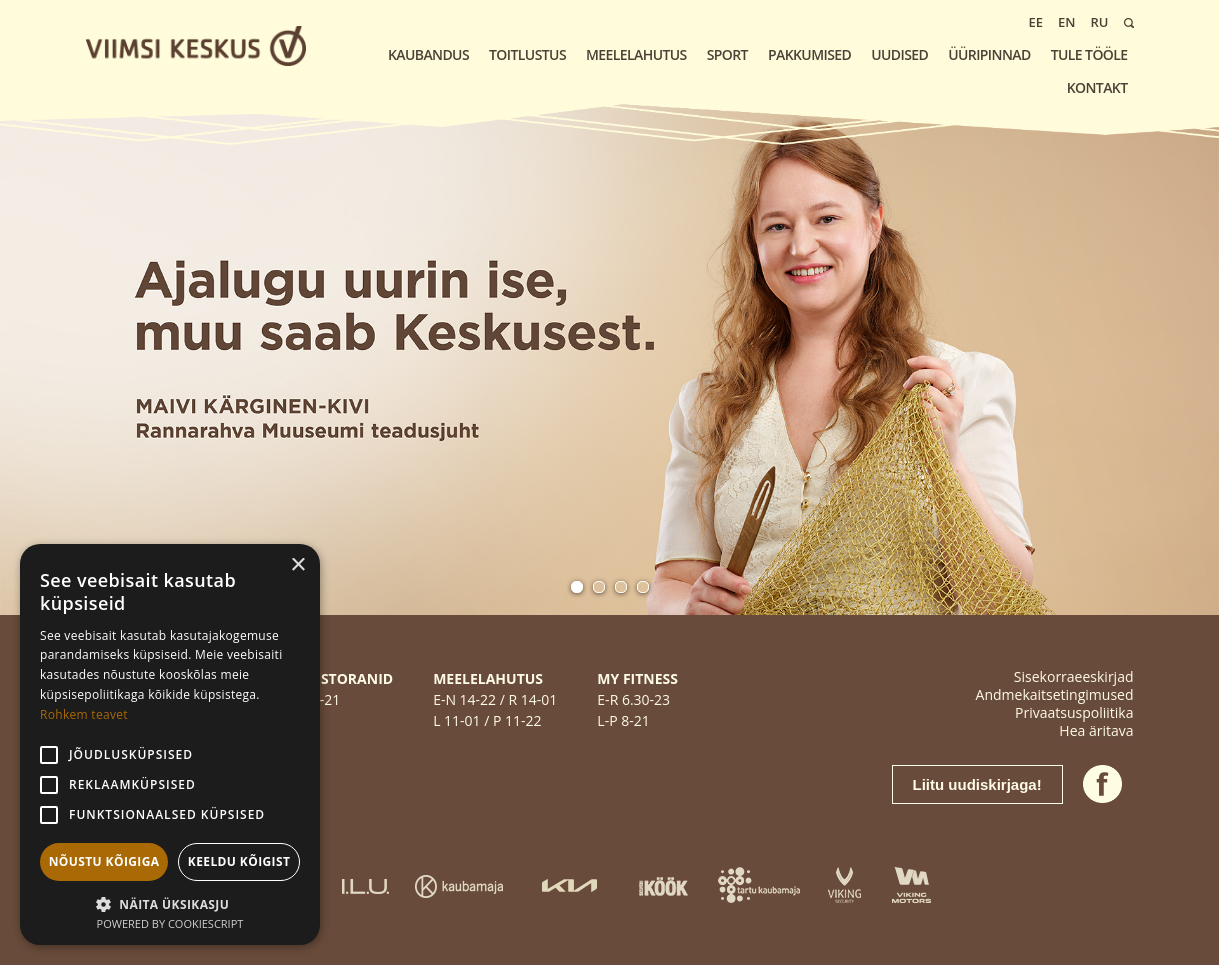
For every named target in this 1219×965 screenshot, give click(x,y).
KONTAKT (1097, 87)
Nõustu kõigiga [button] (104, 861)
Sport (727, 54)
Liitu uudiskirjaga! (977, 784)
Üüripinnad (989, 54)
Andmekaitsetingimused (1055, 694)
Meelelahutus (636, 54)
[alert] (170, 744)
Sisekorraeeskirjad (1074, 676)
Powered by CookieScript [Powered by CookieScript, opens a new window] (170, 923)
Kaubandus (428, 54)
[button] (170, 902)
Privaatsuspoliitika (1074, 712)
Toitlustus (527, 54)
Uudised (899, 54)
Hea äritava (1096, 730)
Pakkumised (809, 54)
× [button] (297, 565)
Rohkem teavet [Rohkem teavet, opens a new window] (84, 714)
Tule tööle (1089, 54)
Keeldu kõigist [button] (239, 861)
